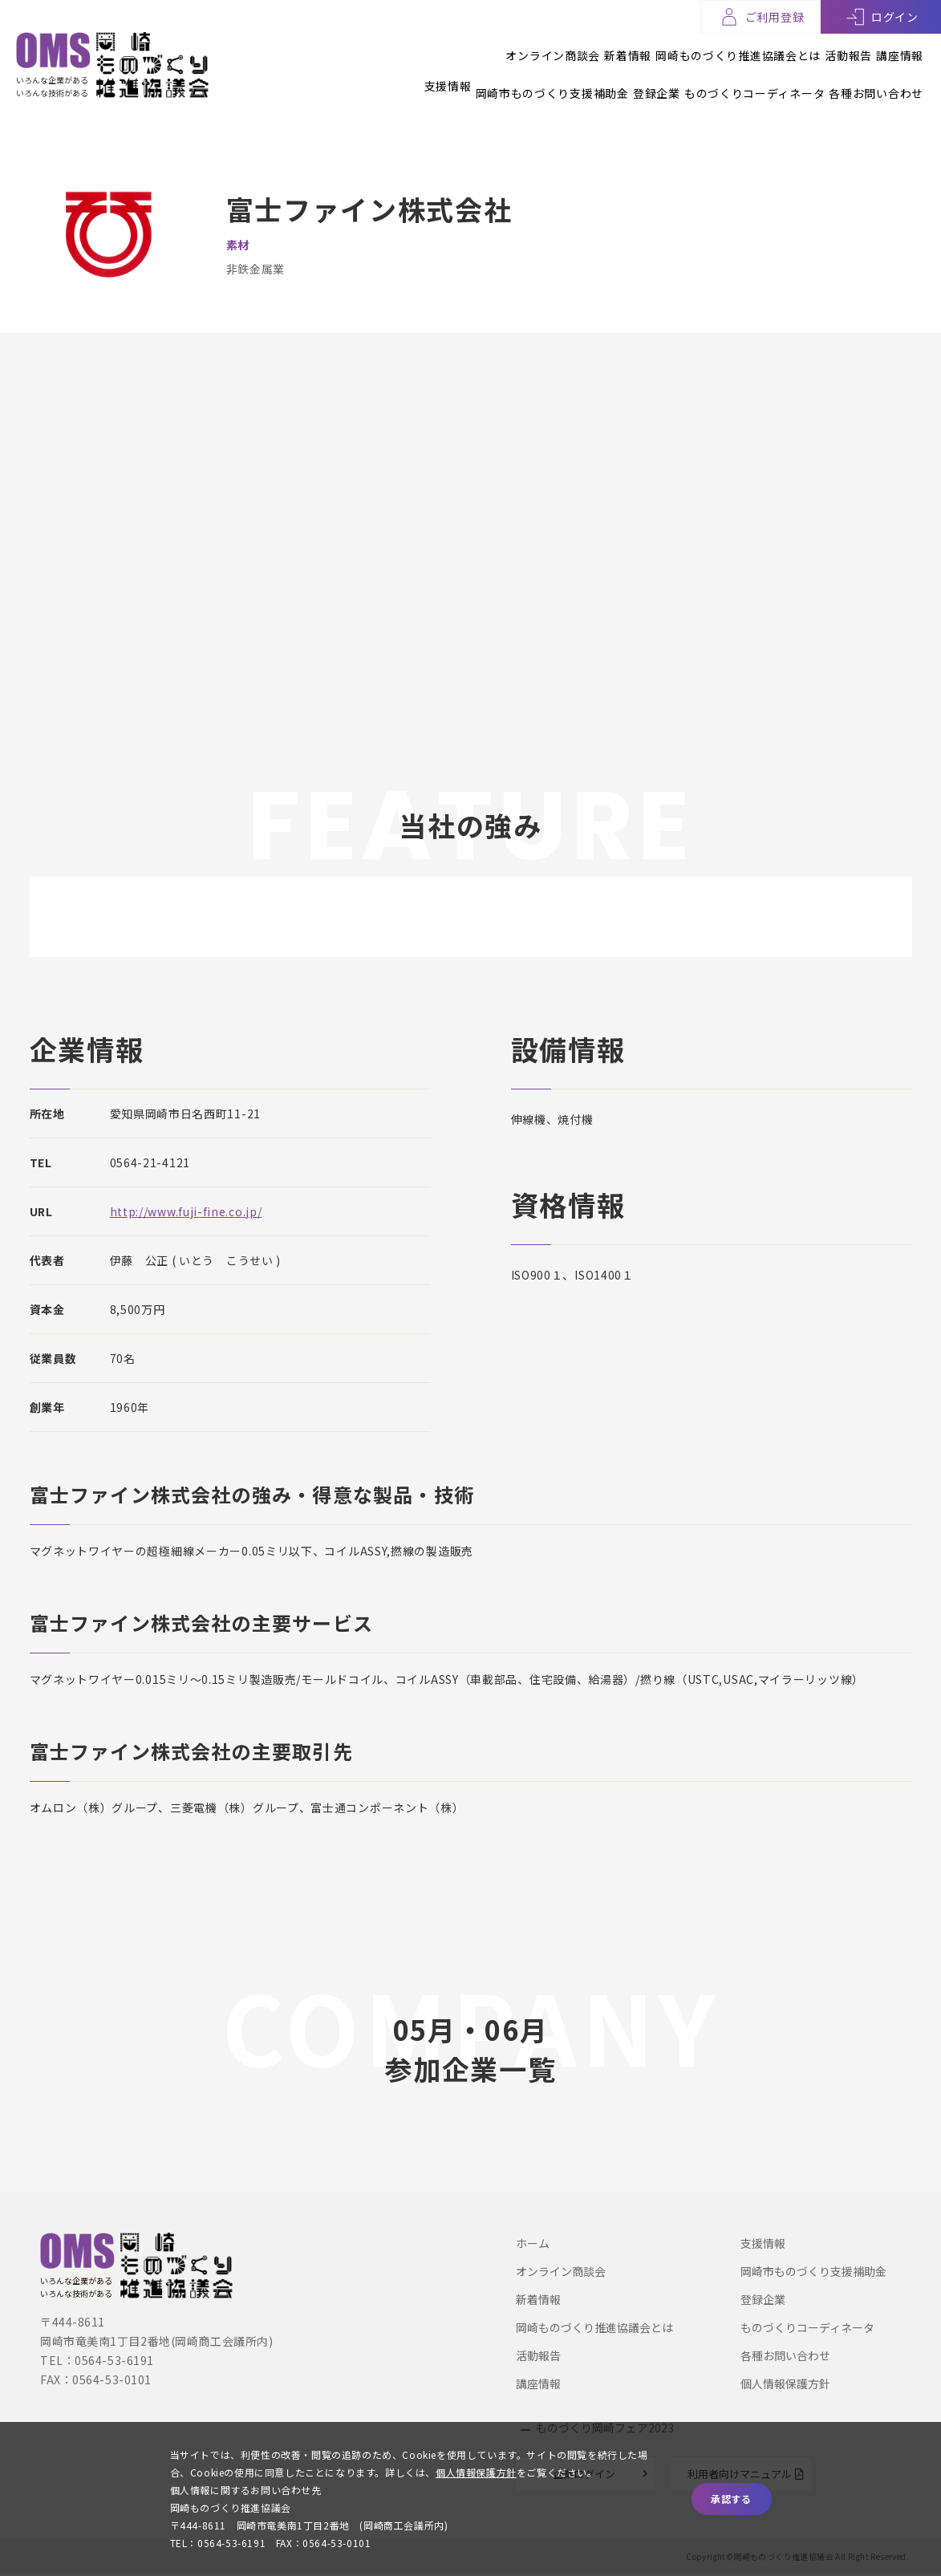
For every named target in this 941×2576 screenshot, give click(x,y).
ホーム (533, 2242)
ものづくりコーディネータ (731, 78)
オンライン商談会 (460, 47)
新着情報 (558, 47)
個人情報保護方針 (785, 2383)
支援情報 (355, 78)
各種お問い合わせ (876, 78)
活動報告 (825, 47)
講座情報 (899, 47)
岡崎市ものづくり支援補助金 (482, 78)
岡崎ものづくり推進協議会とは (692, 47)
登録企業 (610, 78)
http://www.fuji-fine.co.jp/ (186, 1211)
